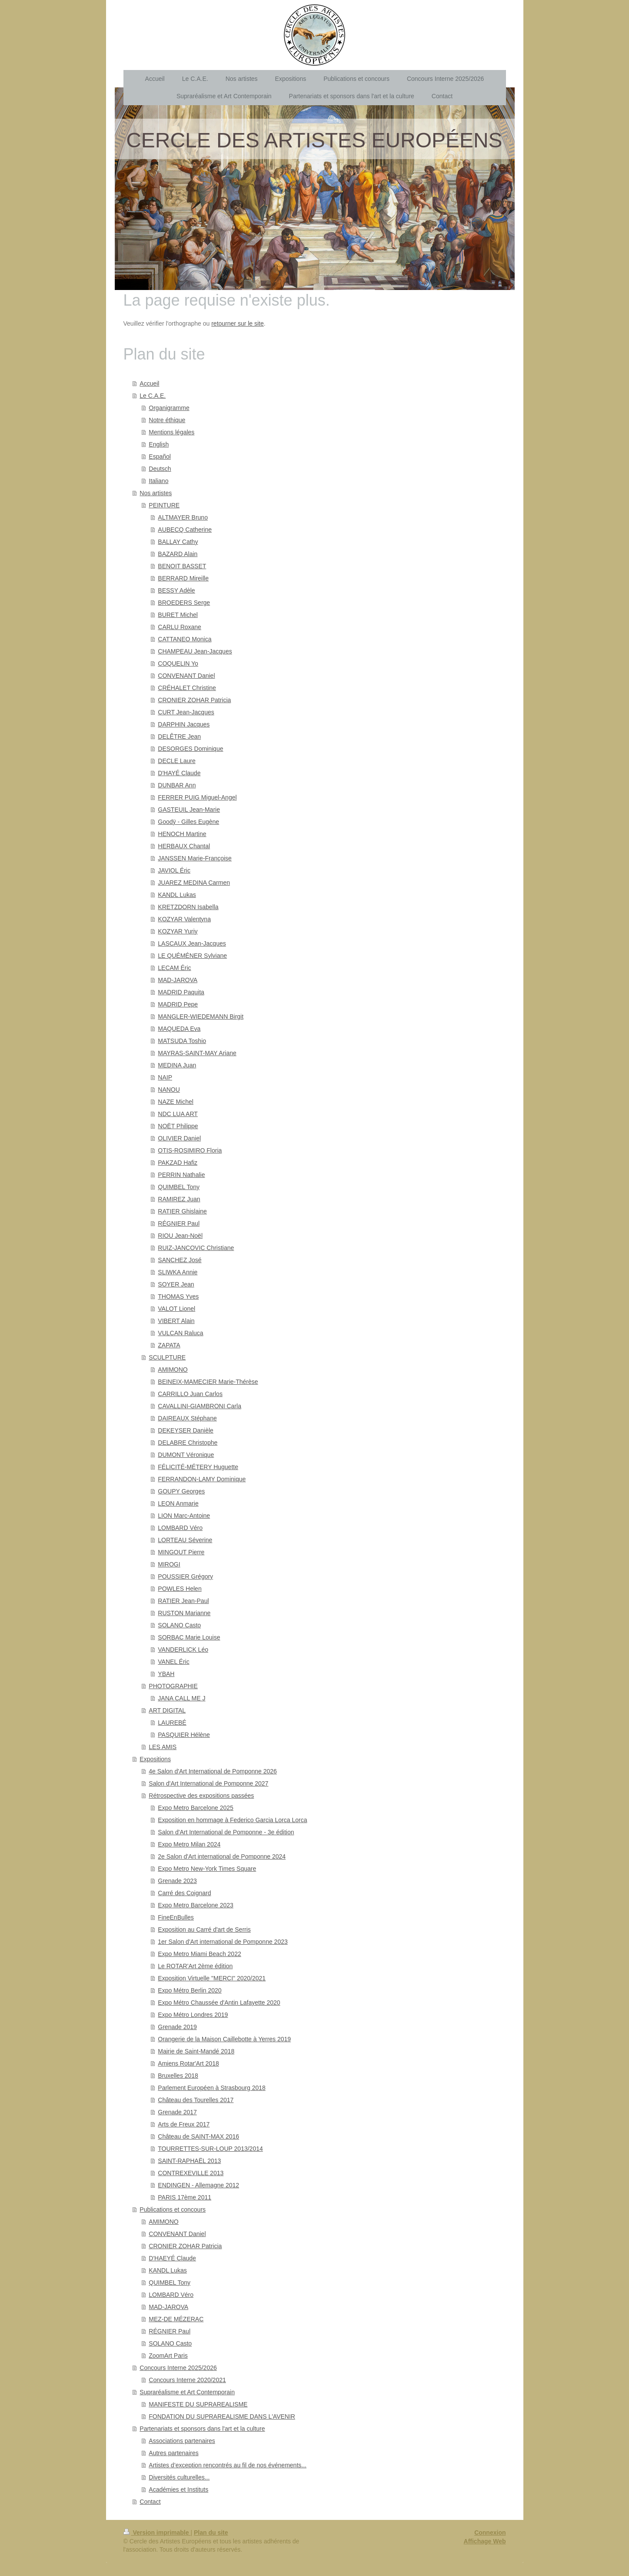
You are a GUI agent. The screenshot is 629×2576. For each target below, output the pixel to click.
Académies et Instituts (178, 2489)
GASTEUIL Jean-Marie (189, 809)
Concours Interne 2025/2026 (178, 2367)
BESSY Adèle (176, 590)
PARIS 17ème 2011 (184, 2197)
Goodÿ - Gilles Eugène (188, 821)
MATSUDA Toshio (182, 1040)
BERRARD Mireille (183, 578)
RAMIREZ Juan (179, 1199)
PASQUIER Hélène (184, 1734)
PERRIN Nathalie (181, 1174)
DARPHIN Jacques (184, 724)
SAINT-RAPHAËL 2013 (189, 2160)
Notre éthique (167, 420)
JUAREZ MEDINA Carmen (194, 882)
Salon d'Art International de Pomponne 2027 (208, 1783)
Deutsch (160, 468)
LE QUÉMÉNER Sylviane (192, 955)
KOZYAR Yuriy (177, 931)
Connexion (490, 2532)
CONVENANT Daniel (186, 675)
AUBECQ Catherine (185, 529)
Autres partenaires (173, 2452)
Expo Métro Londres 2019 (193, 2014)
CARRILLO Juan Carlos (190, 1393)
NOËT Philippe (178, 1126)
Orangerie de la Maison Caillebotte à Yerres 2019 (224, 2039)
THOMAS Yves (178, 1296)
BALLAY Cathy (178, 541)
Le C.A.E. (153, 395)
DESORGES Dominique (190, 748)
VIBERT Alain (176, 1320)
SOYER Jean (176, 1284)
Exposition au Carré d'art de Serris (204, 1929)
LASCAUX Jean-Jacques (192, 943)
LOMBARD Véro (180, 1527)
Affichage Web (485, 2541)
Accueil (149, 383)
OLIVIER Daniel (179, 1138)
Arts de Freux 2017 (184, 2124)
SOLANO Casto (179, 1625)
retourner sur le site (237, 323)
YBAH (166, 1673)
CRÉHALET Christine (187, 687)
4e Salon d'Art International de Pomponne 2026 (213, 1771)
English (159, 444)
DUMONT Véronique (186, 1454)
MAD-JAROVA (177, 979)
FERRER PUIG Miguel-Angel (197, 797)
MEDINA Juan (177, 1065)
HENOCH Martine (182, 833)
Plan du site (211, 2532)
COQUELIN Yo (178, 663)
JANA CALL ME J (181, 1698)
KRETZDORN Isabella (188, 906)
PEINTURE (164, 505)
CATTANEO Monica (184, 639)
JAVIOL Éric (174, 870)
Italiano (158, 480)
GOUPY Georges (181, 1491)
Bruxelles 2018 (178, 2075)
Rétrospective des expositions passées (201, 1795)
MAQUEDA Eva (179, 1028)
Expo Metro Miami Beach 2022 (199, 1953)
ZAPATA (169, 1345)
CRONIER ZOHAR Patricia (194, 699)
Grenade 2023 (177, 1880)
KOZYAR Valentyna (184, 919)
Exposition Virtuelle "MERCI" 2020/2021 (212, 1978)
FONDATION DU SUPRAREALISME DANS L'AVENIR (222, 2416)
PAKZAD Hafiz (177, 1162)
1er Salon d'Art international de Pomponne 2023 (222, 1941)
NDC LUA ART (178, 1113)
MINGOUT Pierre (181, 1552)
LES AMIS (162, 1746)
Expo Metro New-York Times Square (207, 1868)
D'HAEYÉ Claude (172, 2258)
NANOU (169, 1089)
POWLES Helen (179, 1588)
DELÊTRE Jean (179, 736)
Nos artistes (156, 493)
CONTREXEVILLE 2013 (190, 2172)
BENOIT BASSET (182, 566)
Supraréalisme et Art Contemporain (187, 2392)
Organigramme (169, 407)
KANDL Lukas (177, 894)
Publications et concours (173, 2209)
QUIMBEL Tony (179, 1186)
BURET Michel (178, 614)
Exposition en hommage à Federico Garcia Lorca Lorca (232, 1819)
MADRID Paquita (181, 992)
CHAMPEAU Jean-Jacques (195, 651)
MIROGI (169, 1564)
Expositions (155, 1759)
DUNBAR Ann (177, 785)
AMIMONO (172, 1369)
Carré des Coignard (184, 1893)
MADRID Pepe (178, 1004)
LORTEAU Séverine (185, 1539)
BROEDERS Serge (184, 602)
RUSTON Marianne (184, 1613)
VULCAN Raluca (180, 1333)
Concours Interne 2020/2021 (187, 2379)
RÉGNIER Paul (179, 1223)
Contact (150, 2501)
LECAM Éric (174, 967)
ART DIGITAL (167, 1710)
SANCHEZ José (179, 1259)
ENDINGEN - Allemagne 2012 (198, 2185)
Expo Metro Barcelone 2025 (195, 1807)
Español (160, 456)
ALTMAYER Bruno (183, 517)
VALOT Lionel (176, 1308)
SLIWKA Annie (177, 1272)
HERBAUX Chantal (184, 846)
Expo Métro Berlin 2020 (189, 1990)
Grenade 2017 (177, 2112)
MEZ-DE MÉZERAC (176, 2319)
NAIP (165, 1077)
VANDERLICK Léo (183, 1649)
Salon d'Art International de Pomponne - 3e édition (226, 1832)
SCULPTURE (167, 1357)
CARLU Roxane (179, 626)
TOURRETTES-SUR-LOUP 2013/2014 (210, 2148)
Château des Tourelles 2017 (195, 2099)
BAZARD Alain (177, 553)
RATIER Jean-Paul (183, 1600)
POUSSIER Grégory (185, 1576)
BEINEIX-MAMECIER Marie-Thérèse (208, 1381)
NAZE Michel (175, 1101)
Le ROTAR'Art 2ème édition (195, 1966)
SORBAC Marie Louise (189, 1637)
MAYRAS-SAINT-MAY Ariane (197, 1053)
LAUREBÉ (172, 1722)
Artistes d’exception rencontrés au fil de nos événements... (227, 2465)
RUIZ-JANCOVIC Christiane (196, 1247)
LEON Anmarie (178, 1503)
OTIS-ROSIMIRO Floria (190, 1150)
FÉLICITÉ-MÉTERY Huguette (198, 1466)
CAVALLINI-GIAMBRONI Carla (199, 1406)
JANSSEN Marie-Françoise (195, 858)
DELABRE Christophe (187, 1442)
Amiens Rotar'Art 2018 (188, 2063)
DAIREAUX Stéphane (187, 1418)
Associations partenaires (182, 2440)
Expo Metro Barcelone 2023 (195, 1905)
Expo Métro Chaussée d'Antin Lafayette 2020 (219, 2002)
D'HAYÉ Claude (179, 773)
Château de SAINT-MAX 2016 (198, 2136)
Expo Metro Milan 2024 (189, 1844)
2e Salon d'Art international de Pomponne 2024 (222, 1856)
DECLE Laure (176, 760)
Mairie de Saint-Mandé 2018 (196, 2051)
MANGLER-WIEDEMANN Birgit (200, 1016)
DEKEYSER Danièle (185, 1430)
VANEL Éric (173, 1661)
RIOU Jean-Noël (180, 1235)
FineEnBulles (176, 1917)
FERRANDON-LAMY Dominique (202, 1479)
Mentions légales (171, 432)
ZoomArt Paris (168, 2355)
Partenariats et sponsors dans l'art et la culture (202, 2428)
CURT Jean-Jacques (186, 712)
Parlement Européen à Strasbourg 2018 (212, 2087)
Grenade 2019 (177, 2026)
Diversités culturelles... (179, 2477)
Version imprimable (157, 2532)
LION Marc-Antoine (184, 1515)
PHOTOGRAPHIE (173, 1686)
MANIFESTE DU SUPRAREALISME (198, 2404)
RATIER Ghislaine (182, 1211)
